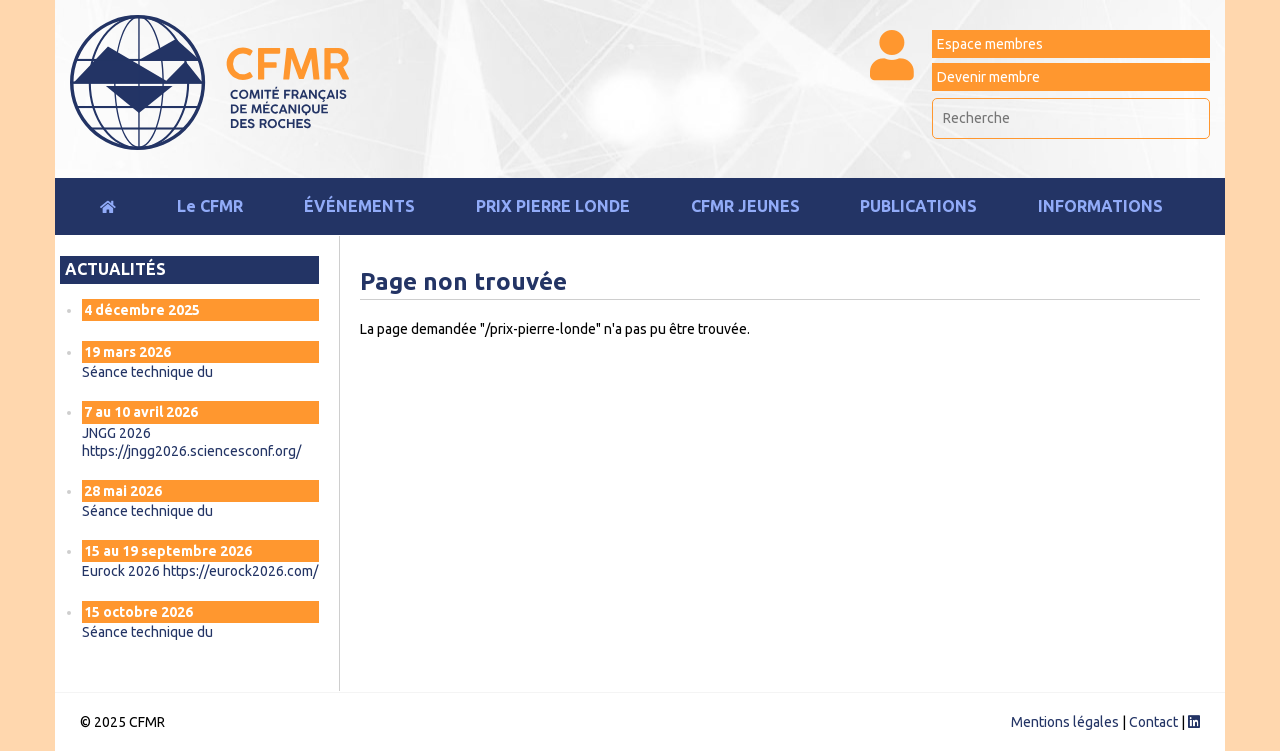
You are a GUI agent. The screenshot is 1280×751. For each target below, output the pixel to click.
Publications (918, 206)
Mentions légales (1065, 722)
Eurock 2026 (122, 571)
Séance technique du (149, 372)
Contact (1153, 722)
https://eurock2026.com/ (240, 571)
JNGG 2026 (116, 433)
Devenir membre (988, 77)
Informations (1100, 206)
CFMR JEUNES (745, 206)
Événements (359, 206)
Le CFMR (210, 206)
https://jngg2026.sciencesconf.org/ (191, 451)
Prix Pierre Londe (553, 206)
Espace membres (990, 44)
